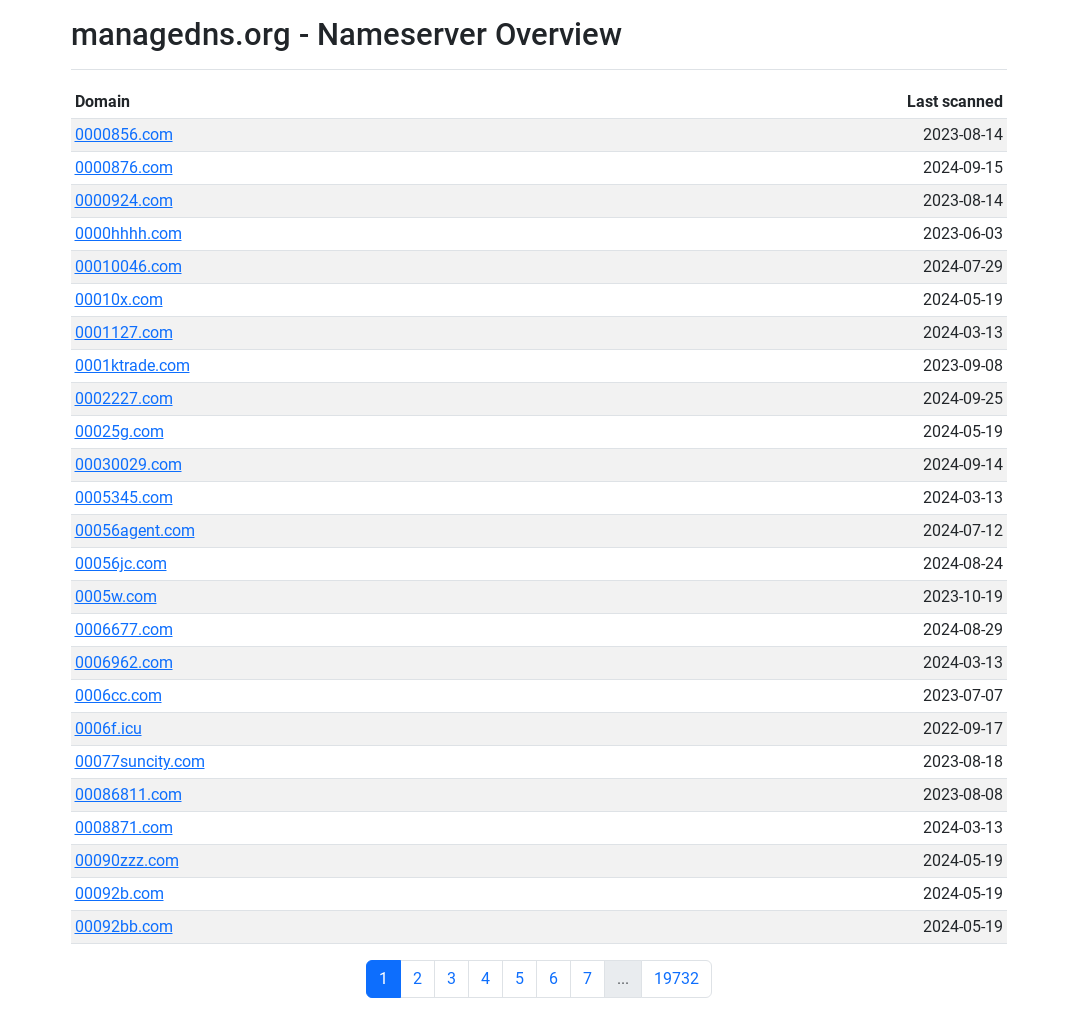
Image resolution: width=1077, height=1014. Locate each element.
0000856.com (124, 134)
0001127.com (124, 332)
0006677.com (124, 629)
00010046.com (128, 266)
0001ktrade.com (132, 365)
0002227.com (124, 398)
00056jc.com (121, 563)
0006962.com (124, 662)
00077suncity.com (140, 761)
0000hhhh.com (128, 233)
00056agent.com (135, 530)
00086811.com (128, 794)
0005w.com (116, 596)
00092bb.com (124, 926)
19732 (676, 978)
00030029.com (128, 464)
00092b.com (119, 893)
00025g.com (119, 431)
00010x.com (119, 299)
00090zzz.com (127, 860)
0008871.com (124, 827)
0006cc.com (118, 695)
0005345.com (124, 497)
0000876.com (124, 167)
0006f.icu (108, 728)
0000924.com (124, 200)
